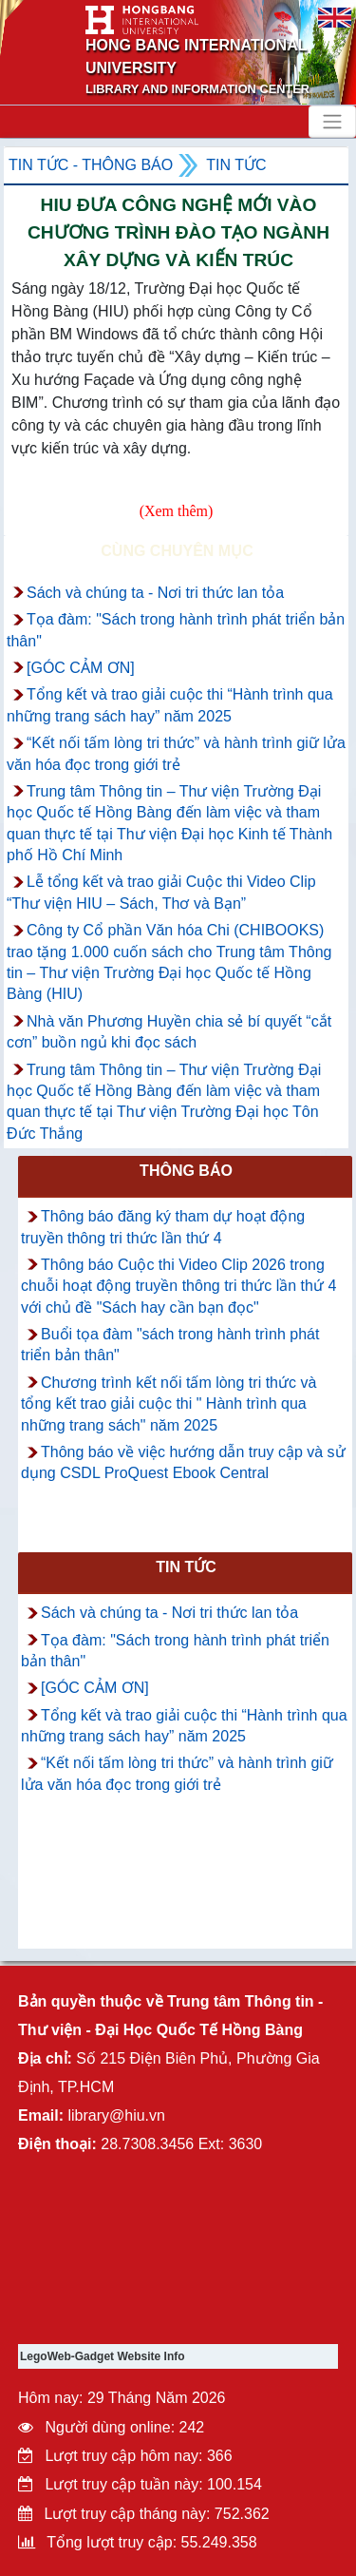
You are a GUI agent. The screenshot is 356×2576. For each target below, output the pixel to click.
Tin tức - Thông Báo (91, 165)
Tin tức (236, 165)
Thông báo (186, 1171)
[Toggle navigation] (332, 122)
